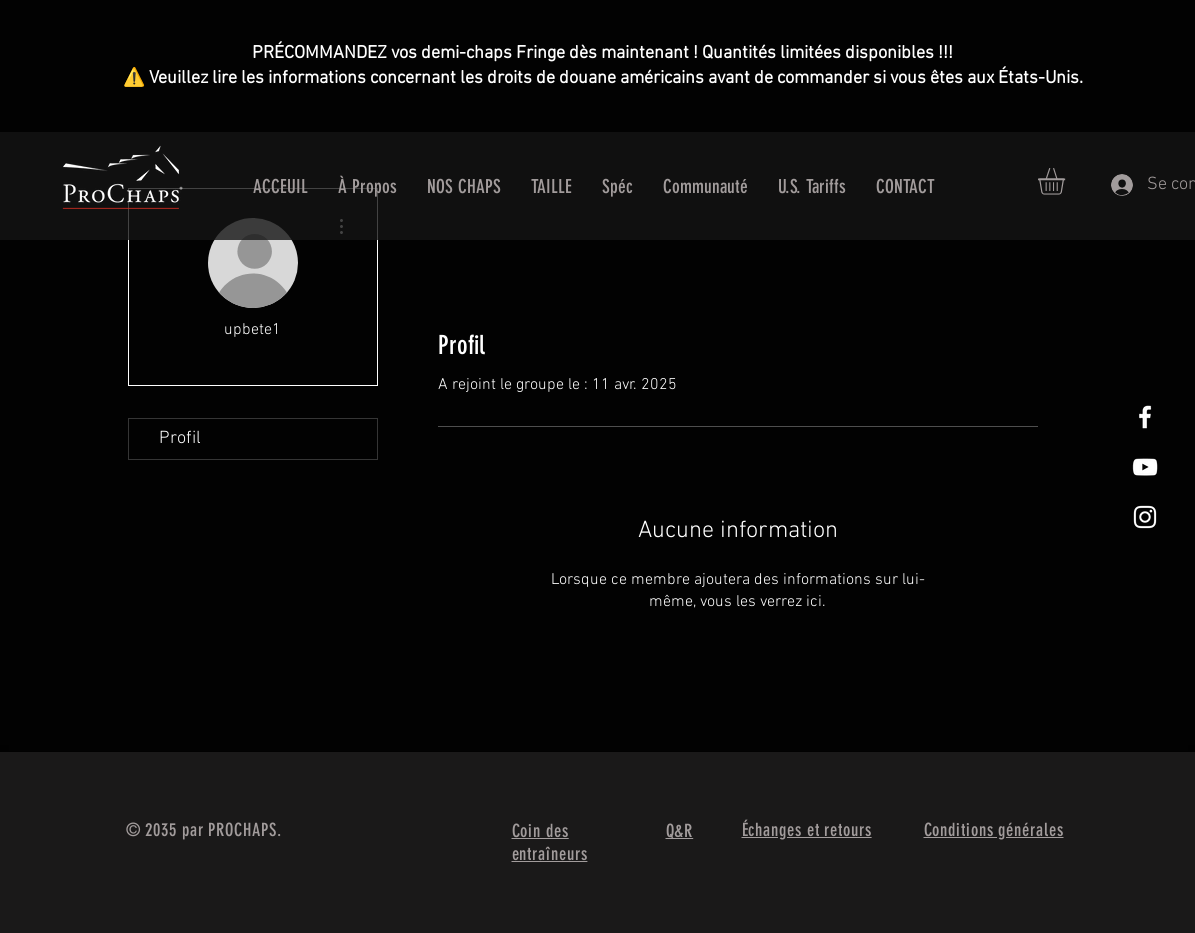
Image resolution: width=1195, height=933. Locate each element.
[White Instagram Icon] (1145, 517)
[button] (1067, 181)
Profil (180, 438)
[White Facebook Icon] (1145, 417)
